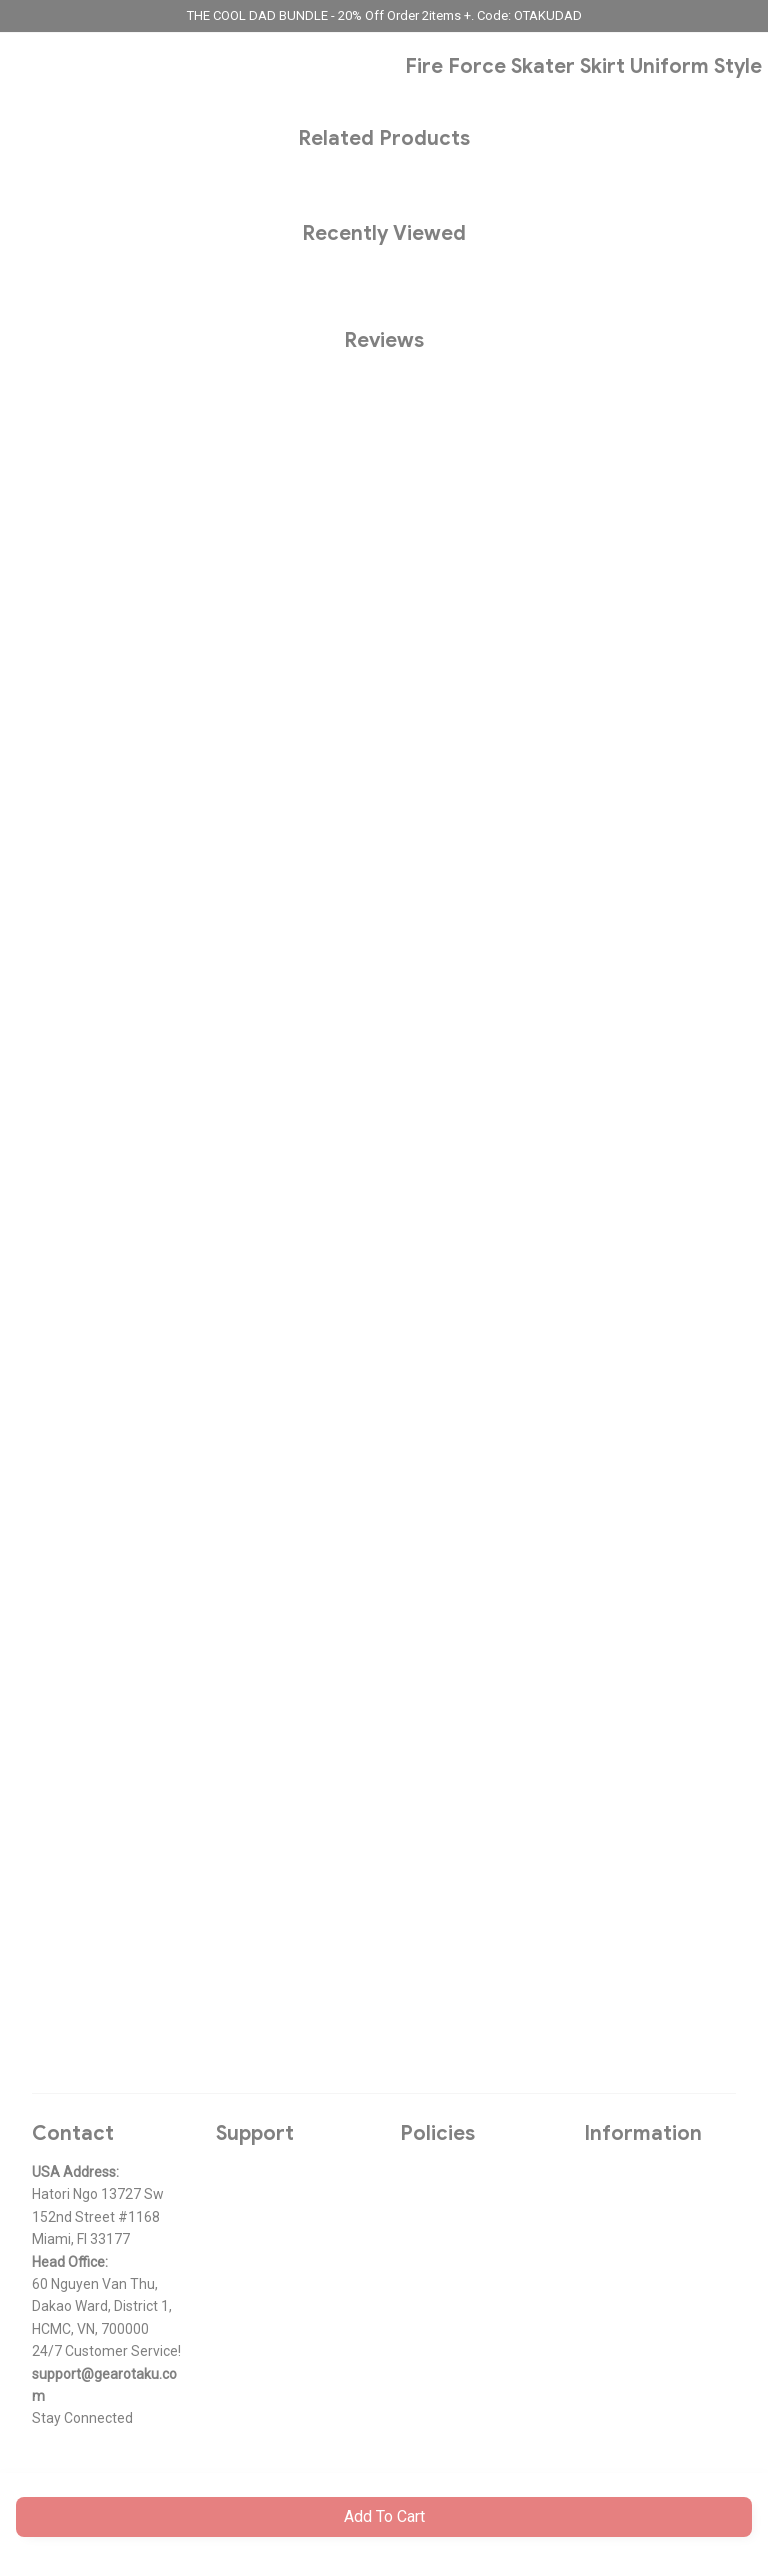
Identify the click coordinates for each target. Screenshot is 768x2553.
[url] (108, 2385)
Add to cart (384, 2516)
